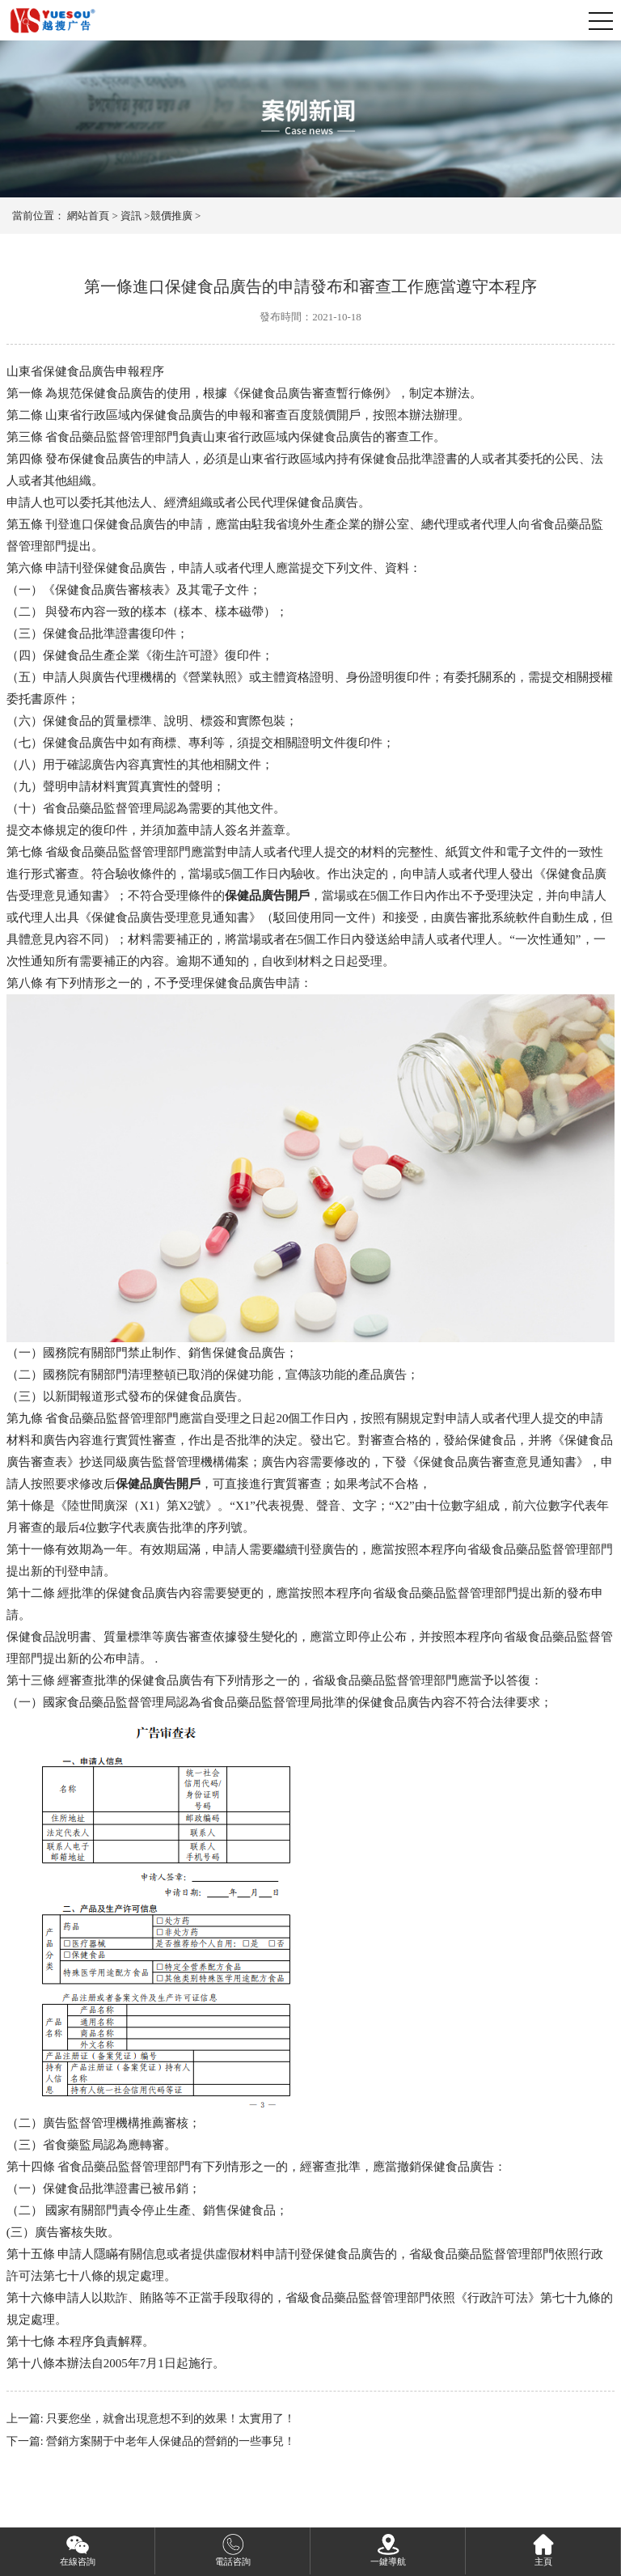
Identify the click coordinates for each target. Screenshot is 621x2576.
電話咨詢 (233, 2549)
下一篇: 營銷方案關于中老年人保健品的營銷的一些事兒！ (150, 2441)
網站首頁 (88, 216)
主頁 (543, 2549)
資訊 (131, 216)
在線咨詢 (77, 2549)
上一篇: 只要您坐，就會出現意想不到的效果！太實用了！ (150, 2419)
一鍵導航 (388, 2549)
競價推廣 (171, 216)
